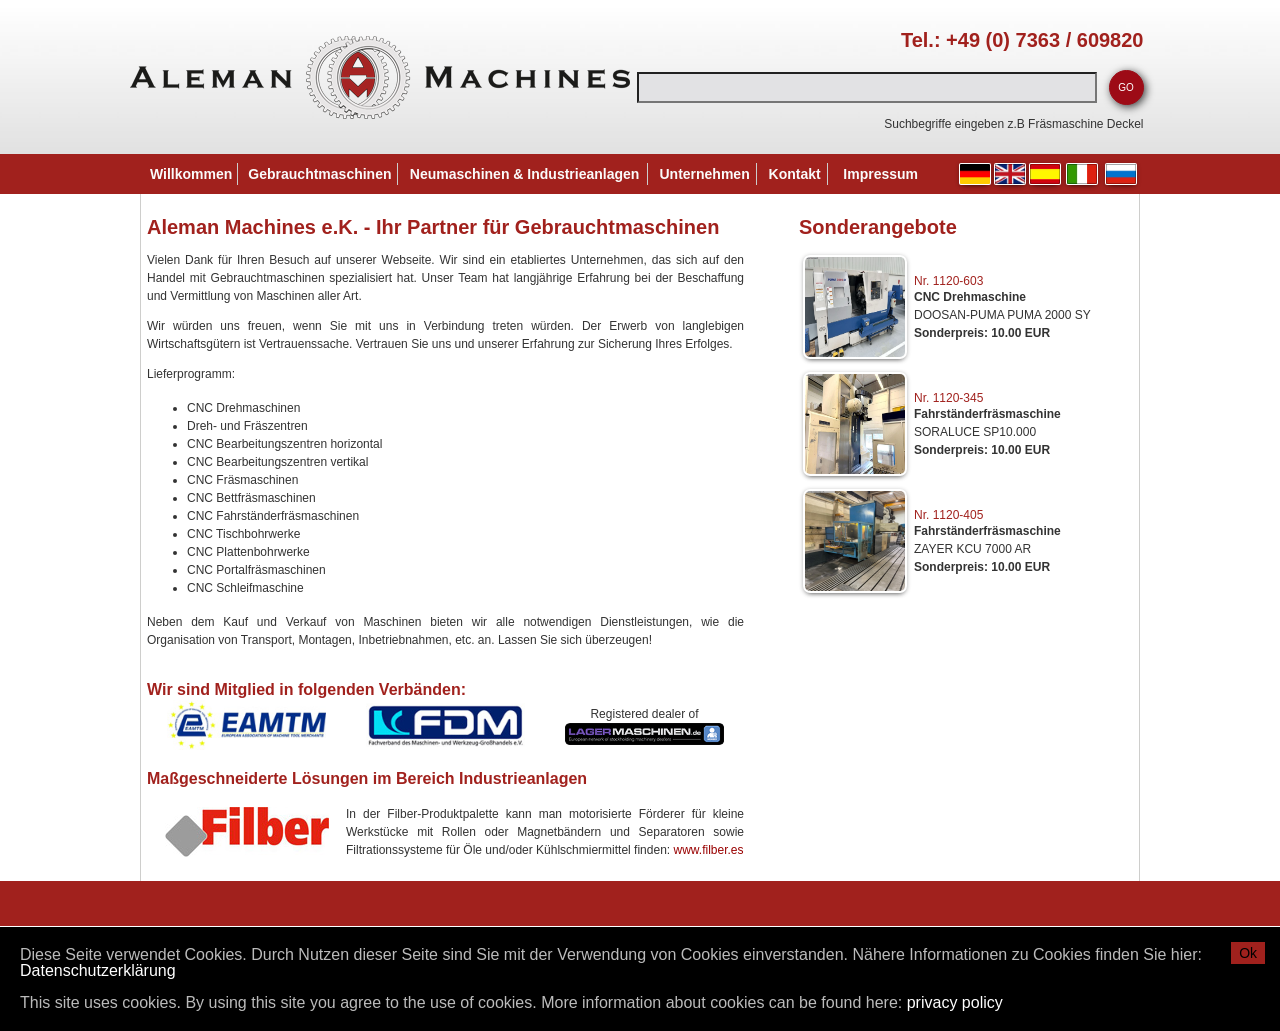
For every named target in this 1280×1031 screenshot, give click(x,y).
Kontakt (795, 174)
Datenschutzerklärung (98, 970)
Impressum (880, 174)
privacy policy (955, 1002)
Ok (1248, 953)
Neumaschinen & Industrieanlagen (525, 174)
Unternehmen (704, 174)
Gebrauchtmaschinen (319, 174)
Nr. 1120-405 (948, 515)
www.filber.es (708, 850)
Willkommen (191, 174)
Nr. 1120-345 (948, 398)
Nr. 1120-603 (948, 281)
